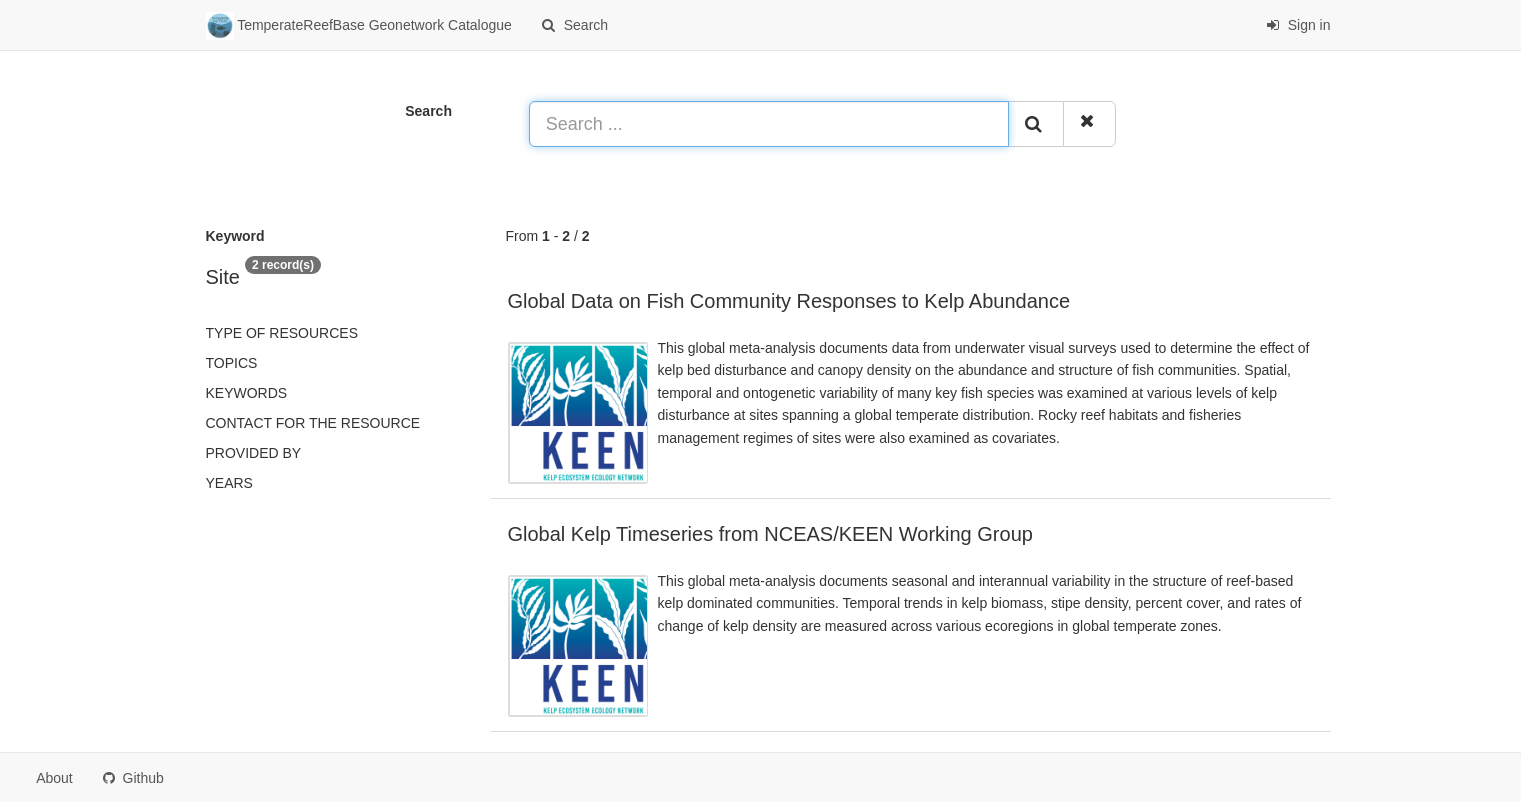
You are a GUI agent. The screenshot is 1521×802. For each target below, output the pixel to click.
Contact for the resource (313, 423)
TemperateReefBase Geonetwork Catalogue (359, 26)
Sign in (1298, 25)
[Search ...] (769, 124)
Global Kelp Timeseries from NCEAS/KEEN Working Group (770, 534)
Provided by (254, 453)
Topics (232, 363)
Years (229, 483)
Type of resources (282, 333)
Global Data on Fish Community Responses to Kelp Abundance (789, 301)
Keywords (247, 393)
